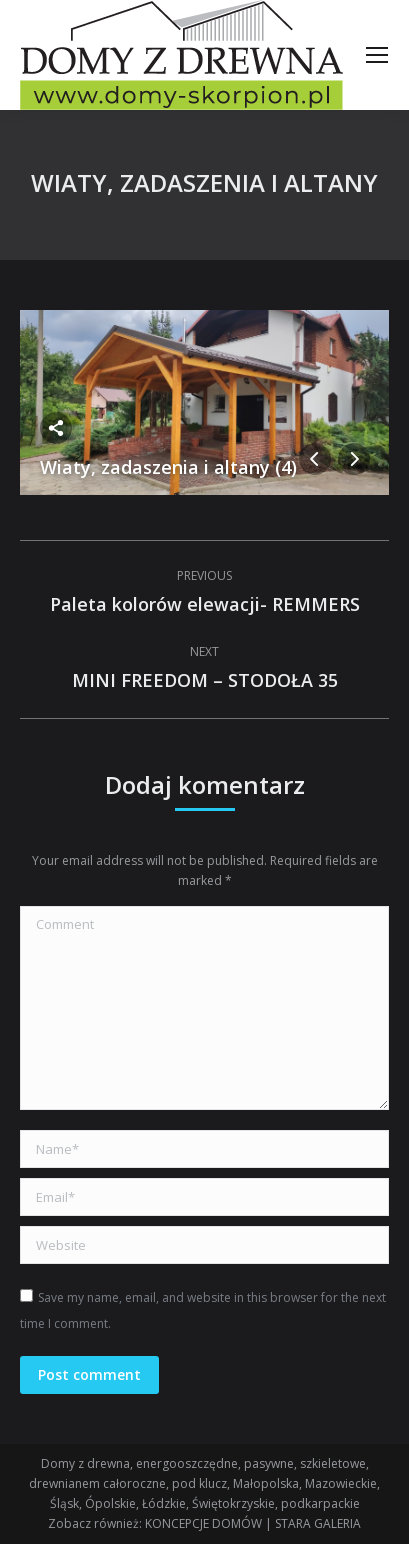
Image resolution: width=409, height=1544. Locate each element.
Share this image (56, 428)
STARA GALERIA (318, 1523)
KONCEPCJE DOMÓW (203, 1523)
